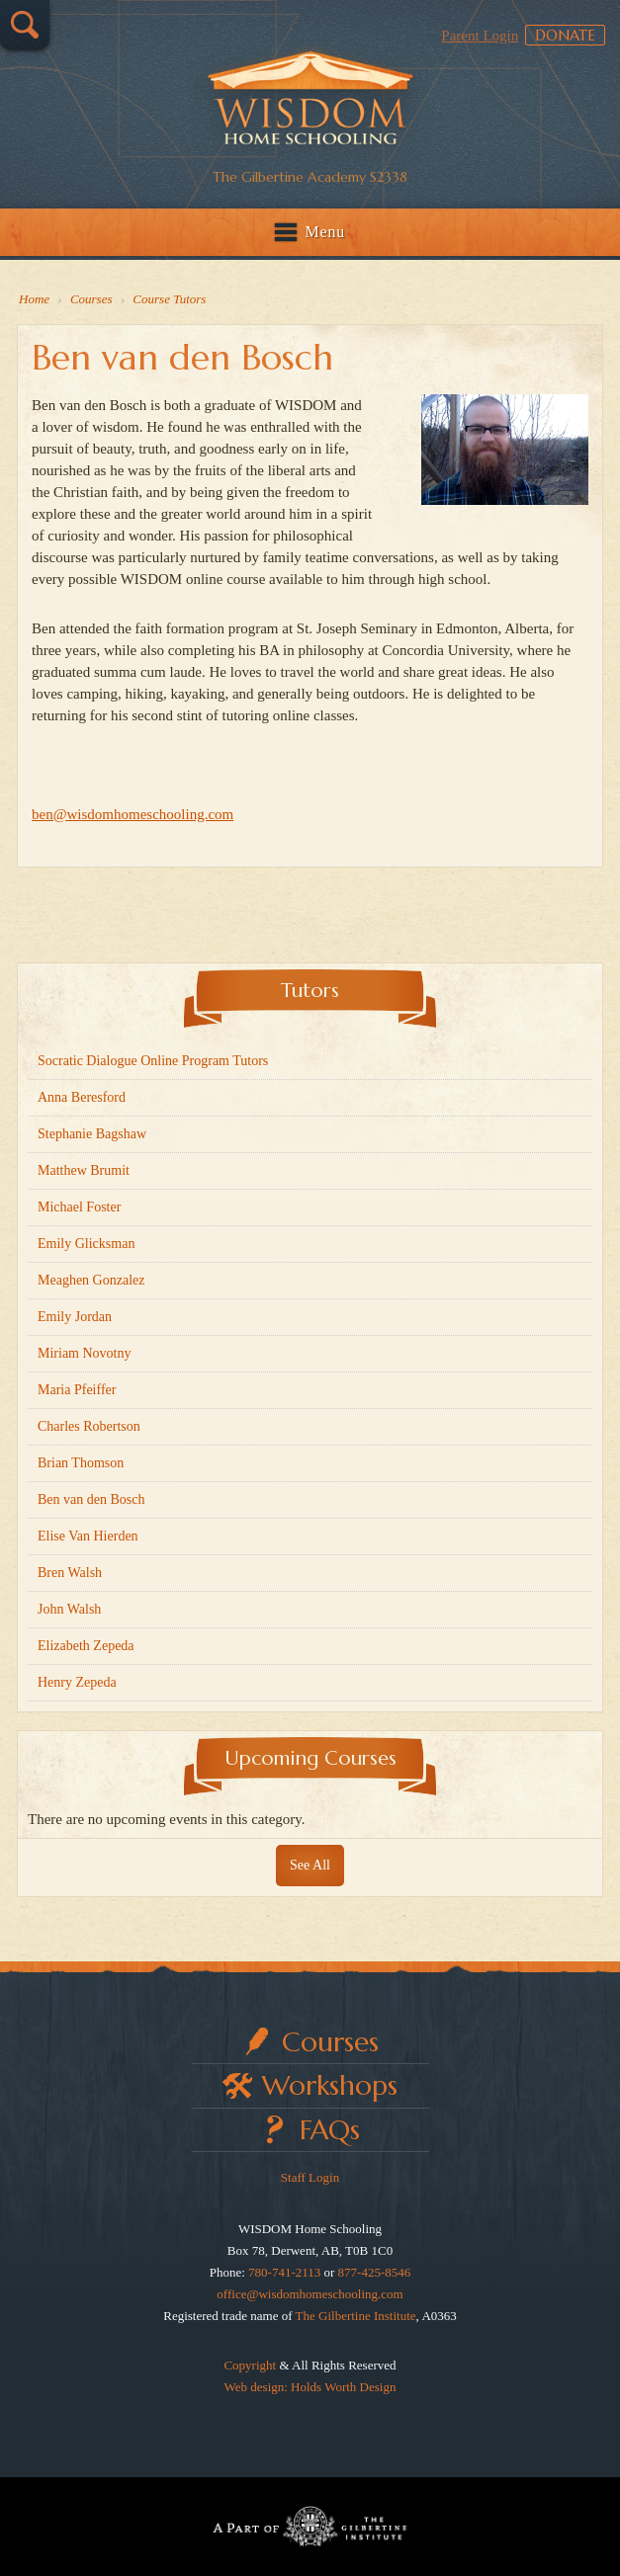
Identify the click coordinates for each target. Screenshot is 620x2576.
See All (310, 1865)
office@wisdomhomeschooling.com (309, 2293)
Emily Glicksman (86, 1243)
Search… (24, 24)
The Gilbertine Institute (356, 2315)
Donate (565, 35)
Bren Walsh (70, 1572)
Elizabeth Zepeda (86, 1645)
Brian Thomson (81, 1462)
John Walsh (69, 1609)
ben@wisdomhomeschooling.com (132, 814)
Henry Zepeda (77, 1682)
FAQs (330, 2130)
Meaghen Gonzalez (91, 1280)
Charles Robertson (89, 1426)
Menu (326, 231)
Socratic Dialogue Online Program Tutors (153, 1060)
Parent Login (479, 35)
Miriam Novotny (85, 1353)
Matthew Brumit (84, 1170)
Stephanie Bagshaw (92, 1133)
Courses (330, 2042)
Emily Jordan (75, 1316)
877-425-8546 (374, 2272)
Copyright (249, 2365)
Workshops (330, 2085)
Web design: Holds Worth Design (310, 2386)
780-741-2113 (284, 2272)
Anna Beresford (82, 1097)
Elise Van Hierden (88, 1536)
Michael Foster (79, 1207)
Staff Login (310, 2177)
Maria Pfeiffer (77, 1389)
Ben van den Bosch (91, 1499)
